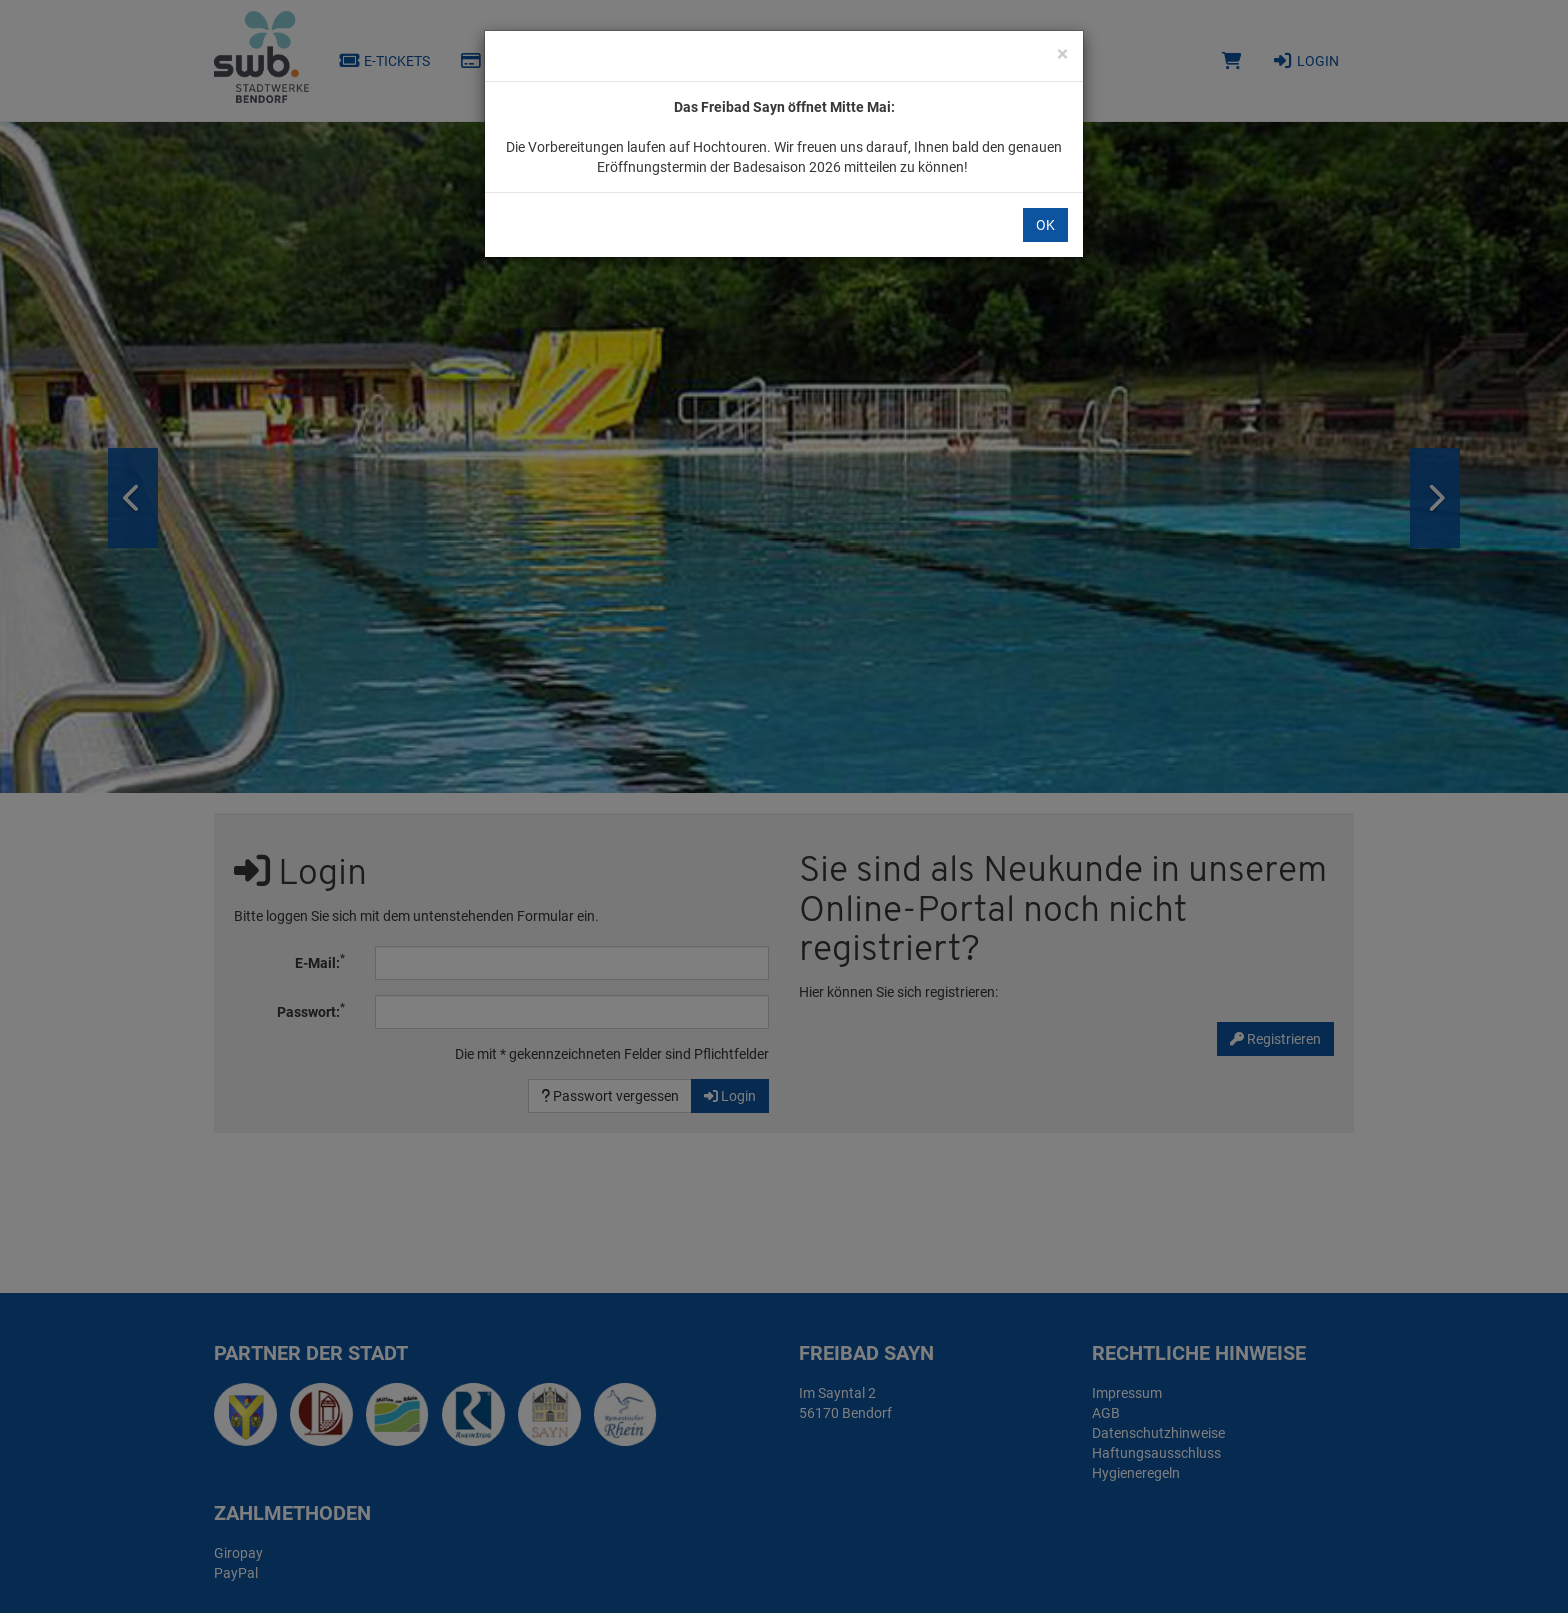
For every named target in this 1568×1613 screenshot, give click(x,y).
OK (1045, 225)
